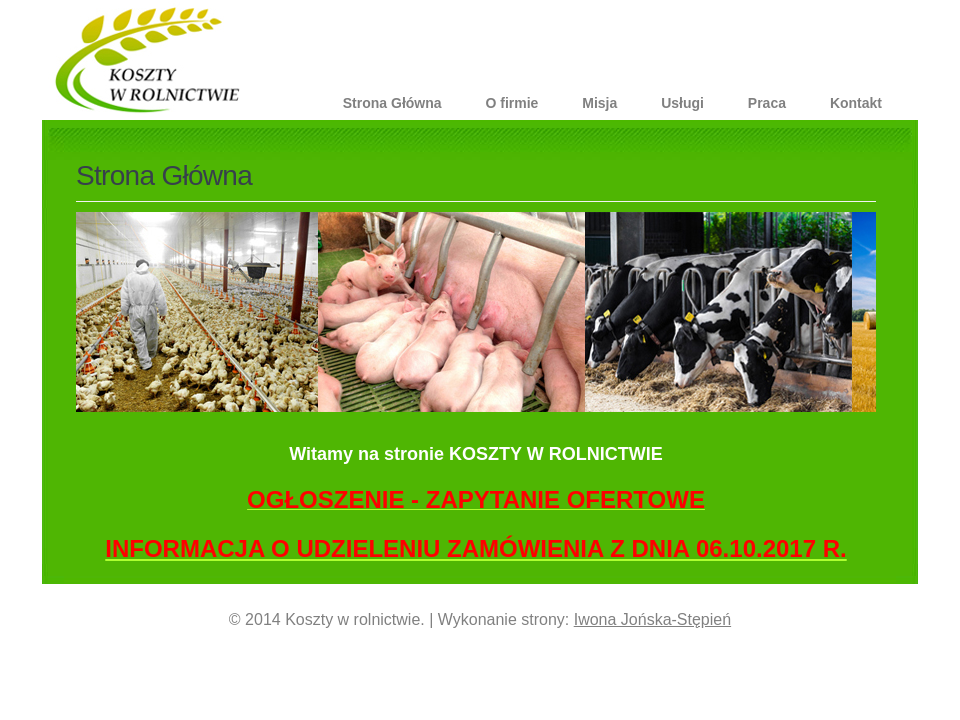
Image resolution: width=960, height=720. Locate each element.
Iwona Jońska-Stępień (652, 619)
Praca (767, 103)
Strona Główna (392, 103)
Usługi (682, 103)
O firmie (511, 103)
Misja (599, 103)
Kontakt (856, 103)
